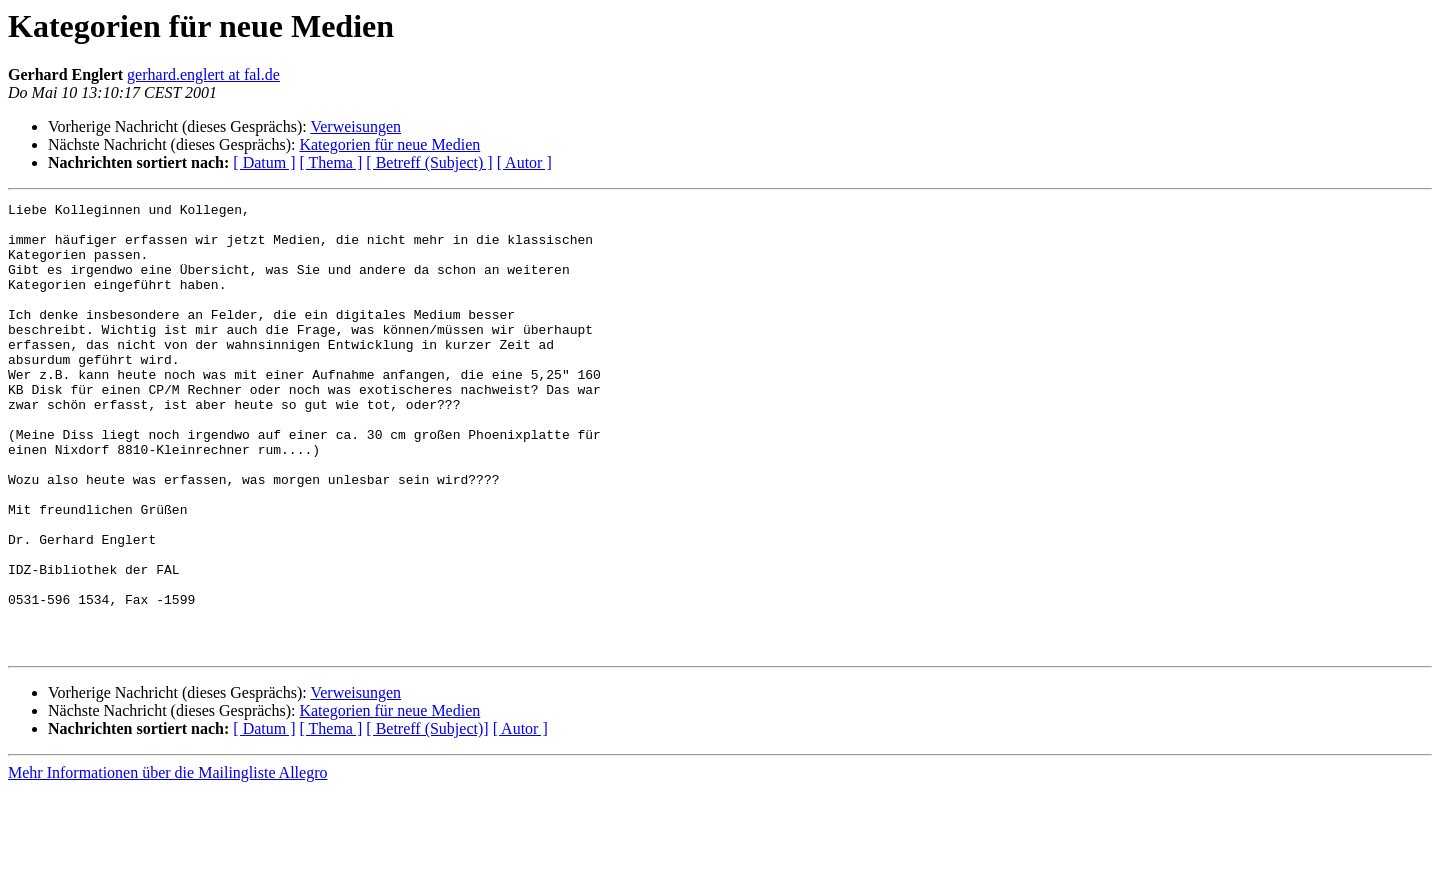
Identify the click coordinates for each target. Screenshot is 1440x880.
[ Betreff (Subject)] (427, 818)
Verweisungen (355, 126)
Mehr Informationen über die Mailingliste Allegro (167, 862)
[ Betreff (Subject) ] (429, 162)
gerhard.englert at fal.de (203, 74)
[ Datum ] (264, 162)
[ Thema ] (331, 162)
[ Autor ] (524, 162)
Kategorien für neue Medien (389, 144)
